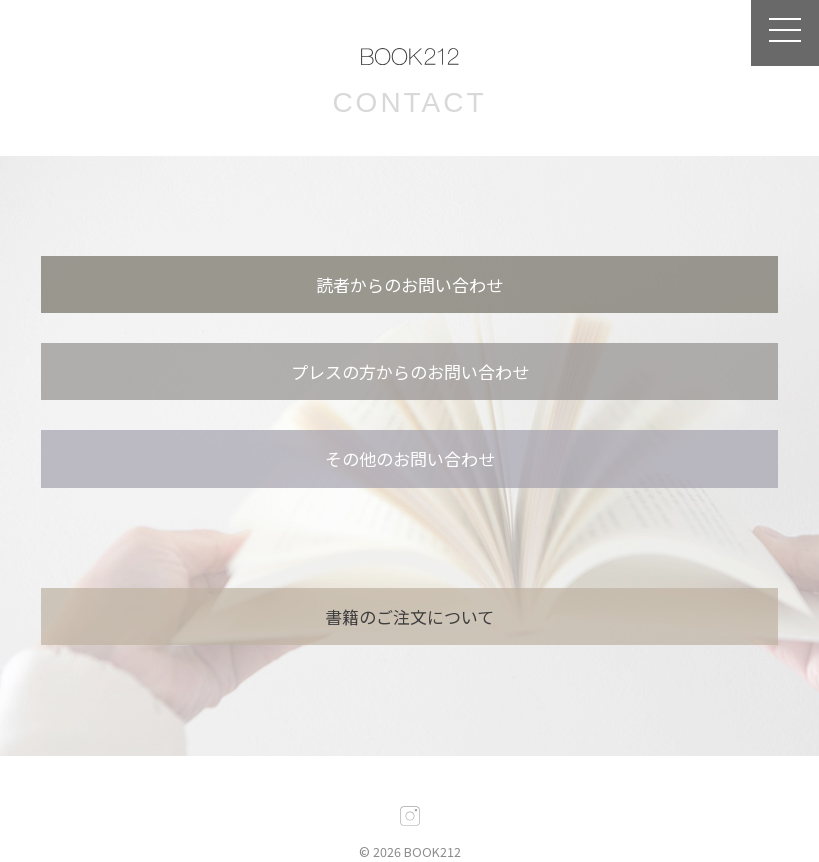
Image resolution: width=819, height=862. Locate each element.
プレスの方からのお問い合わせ (410, 371)
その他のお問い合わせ (410, 458)
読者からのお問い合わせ (409, 284)
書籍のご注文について (409, 616)
